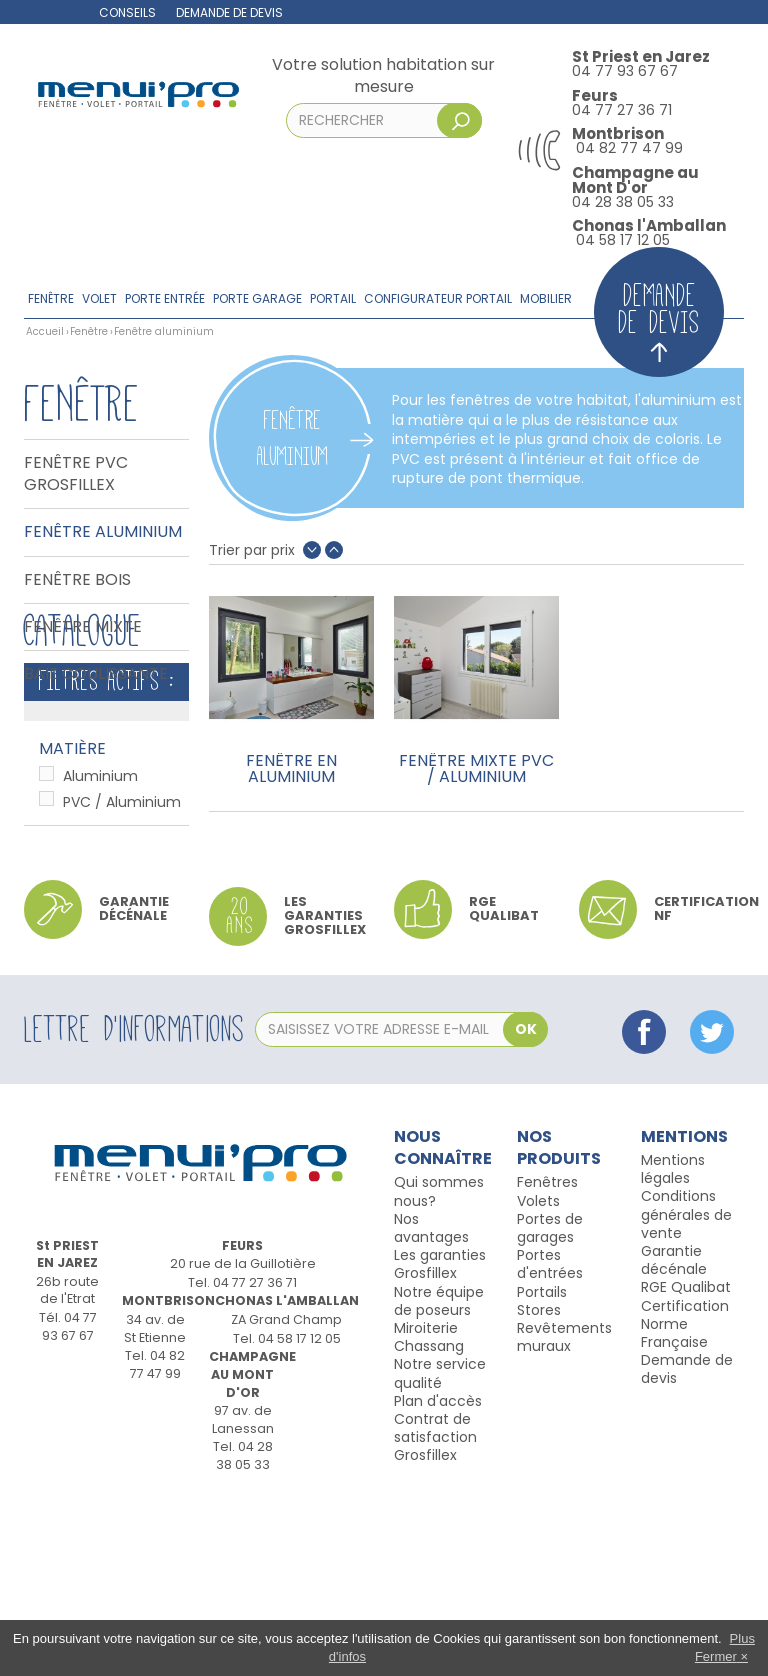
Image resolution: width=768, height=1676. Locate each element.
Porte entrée (165, 299)
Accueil (45, 331)
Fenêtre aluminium (103, 532)
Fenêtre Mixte (83, 627)
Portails (542, 1463)
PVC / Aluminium (122, 932)
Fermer (716, 1656)
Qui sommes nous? (439, 1363)
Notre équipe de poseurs (439, 1472)
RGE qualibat (504, 1079)
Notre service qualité (440, 1545)
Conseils (127, 12)
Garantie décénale (674, 1432)
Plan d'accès (438, 1572)
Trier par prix (252, 550)
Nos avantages (431, 1400)
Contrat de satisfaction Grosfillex (435, 1609)
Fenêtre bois (77, 580)
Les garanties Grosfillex (325, 1087)
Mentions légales (673, 1341)
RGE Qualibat (686, 1459)
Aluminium (100, 906)
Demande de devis (229, 12)
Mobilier (546, 299)
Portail (333, 299)
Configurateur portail (438, 299)
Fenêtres (547, 1354)
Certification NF (706, 1079)
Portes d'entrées (550, 1436)
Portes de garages (550, 1400)
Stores (539, 1482)
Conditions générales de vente (686, 1386)
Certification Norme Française (685, 1495)
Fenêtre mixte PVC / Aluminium (476, 769)
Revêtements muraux (564, 1509)
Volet (99, 299)
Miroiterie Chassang (429, 1509)
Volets (538, 1372)
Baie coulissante (96, 674)
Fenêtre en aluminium (291, 769)
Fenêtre (51, 299)
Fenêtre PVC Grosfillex (76, 474)
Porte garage (257, 299)
